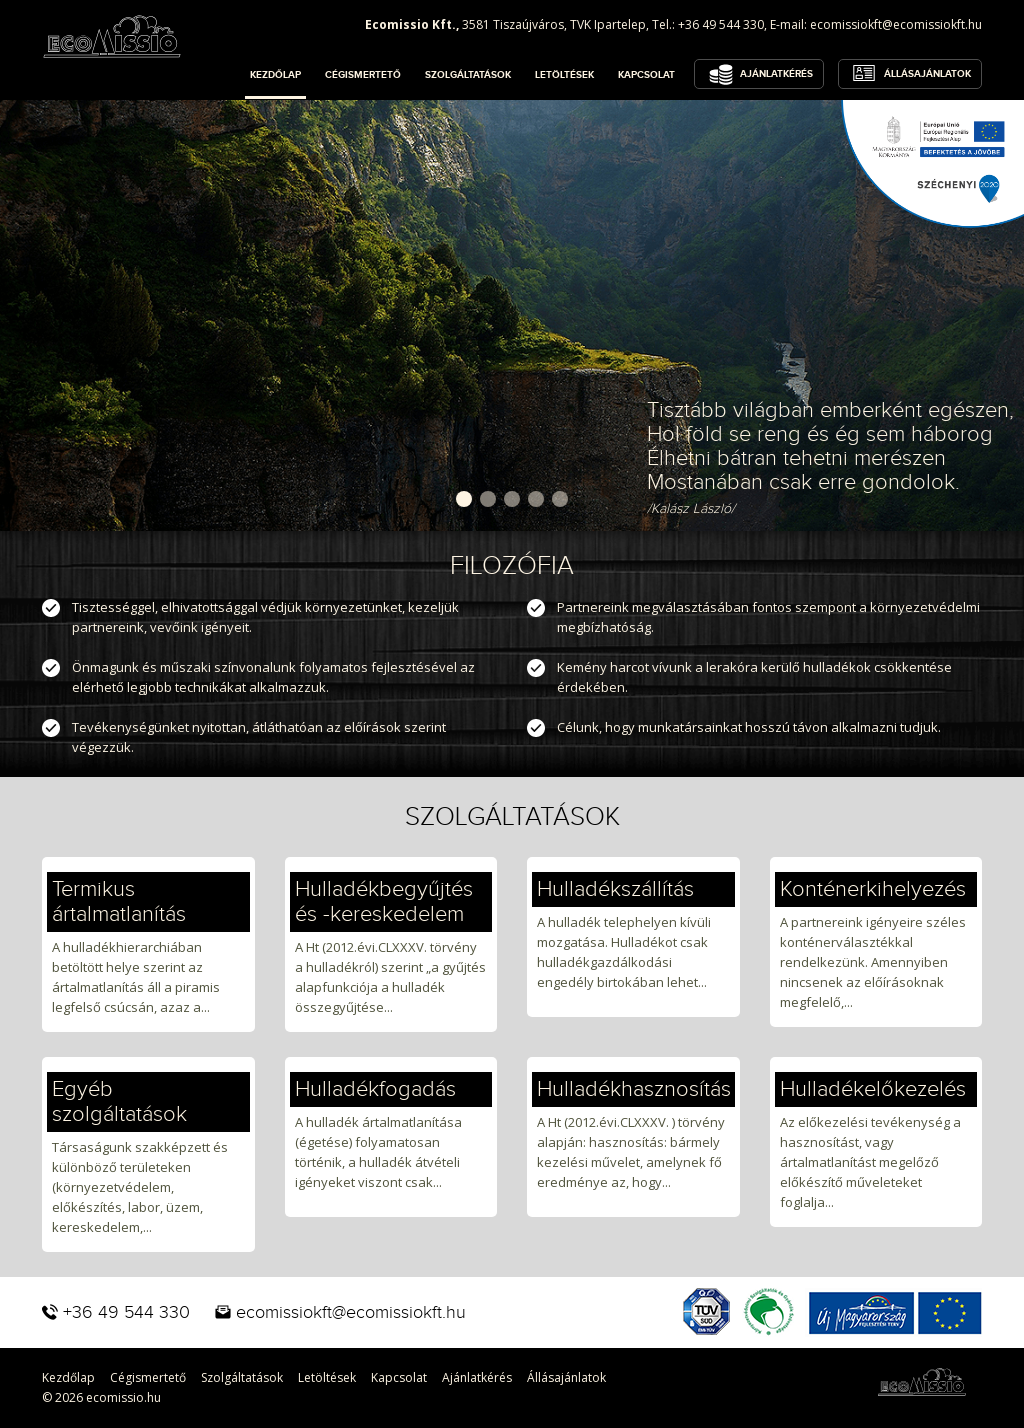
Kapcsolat (646, 75)
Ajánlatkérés (776, 74)
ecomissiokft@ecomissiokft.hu (896, 24)
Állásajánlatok (927, 74)
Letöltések (564, 75)
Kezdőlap (275, 75)
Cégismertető (363, 75)
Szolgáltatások (468, 75)
